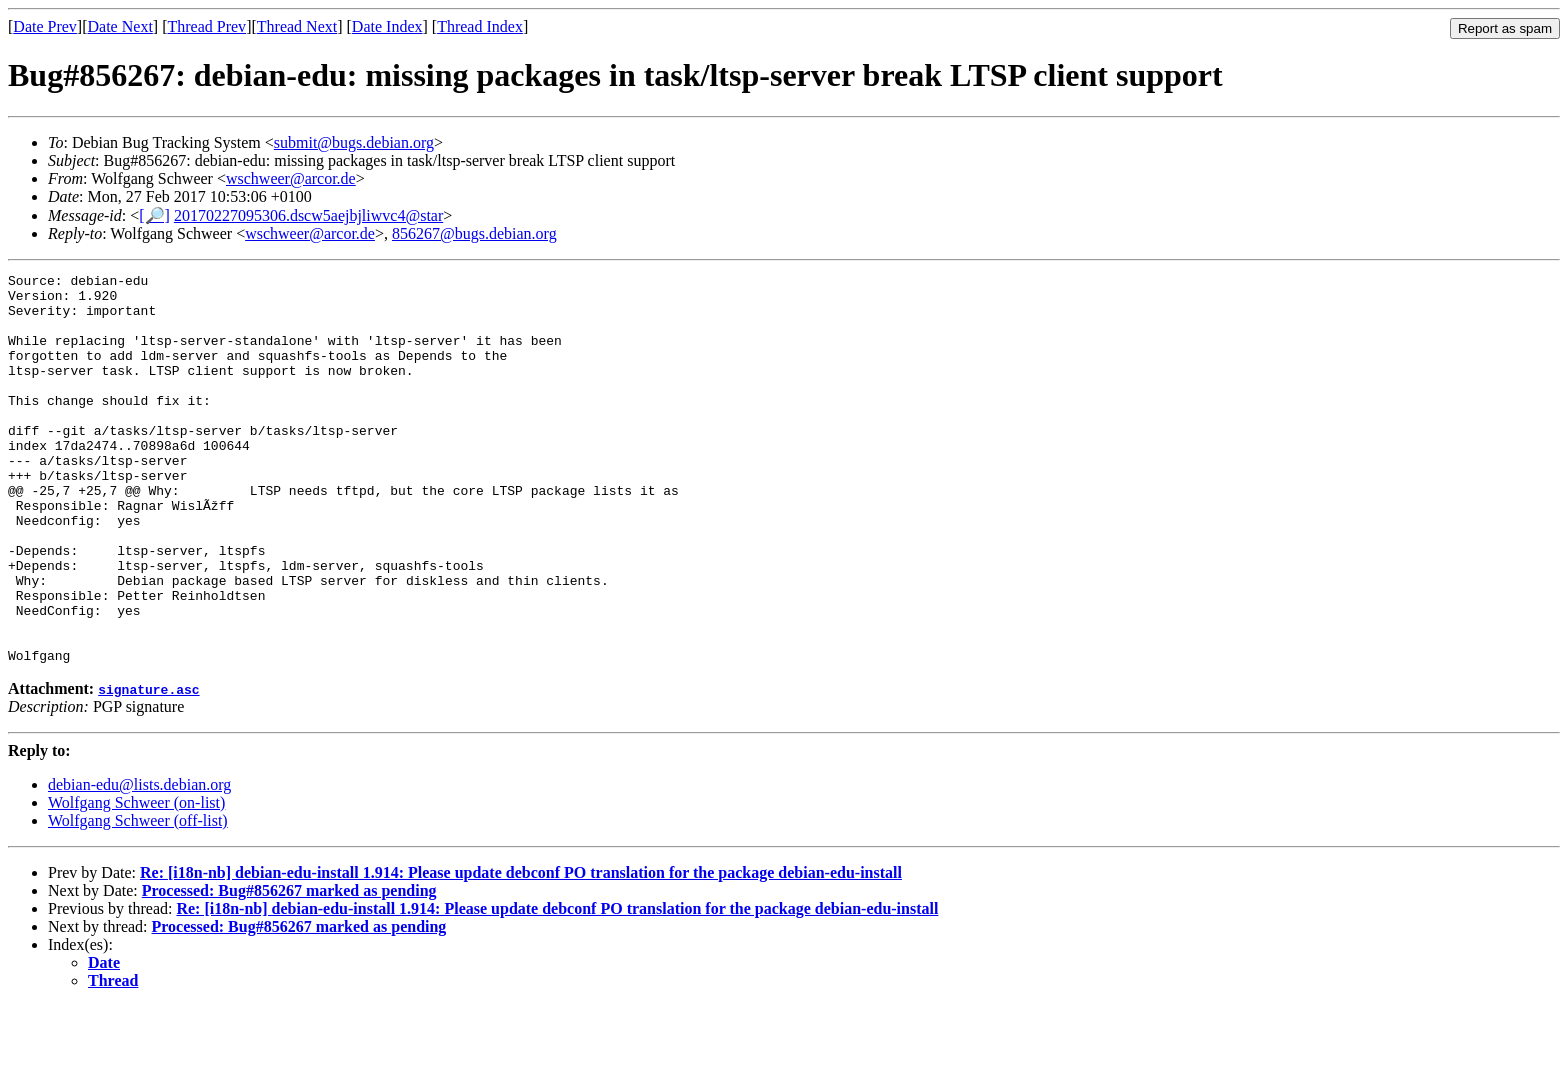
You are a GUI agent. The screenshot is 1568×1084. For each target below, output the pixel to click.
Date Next (120, 26)
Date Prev (45, 26)
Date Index (387, 26)
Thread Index (480, 26)
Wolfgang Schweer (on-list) (136, 880)
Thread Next (297, 26)
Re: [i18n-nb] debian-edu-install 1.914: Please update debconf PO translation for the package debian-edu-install (521, 950)
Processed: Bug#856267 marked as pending (289, 968)
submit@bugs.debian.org (354, 142)
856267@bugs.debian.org (474, 233)
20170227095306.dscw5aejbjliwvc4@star (308, 215)
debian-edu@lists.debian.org (139, 862)
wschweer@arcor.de (291, 178)
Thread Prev (206, 26)
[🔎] (154, 215)
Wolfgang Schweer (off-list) (138, 898)
